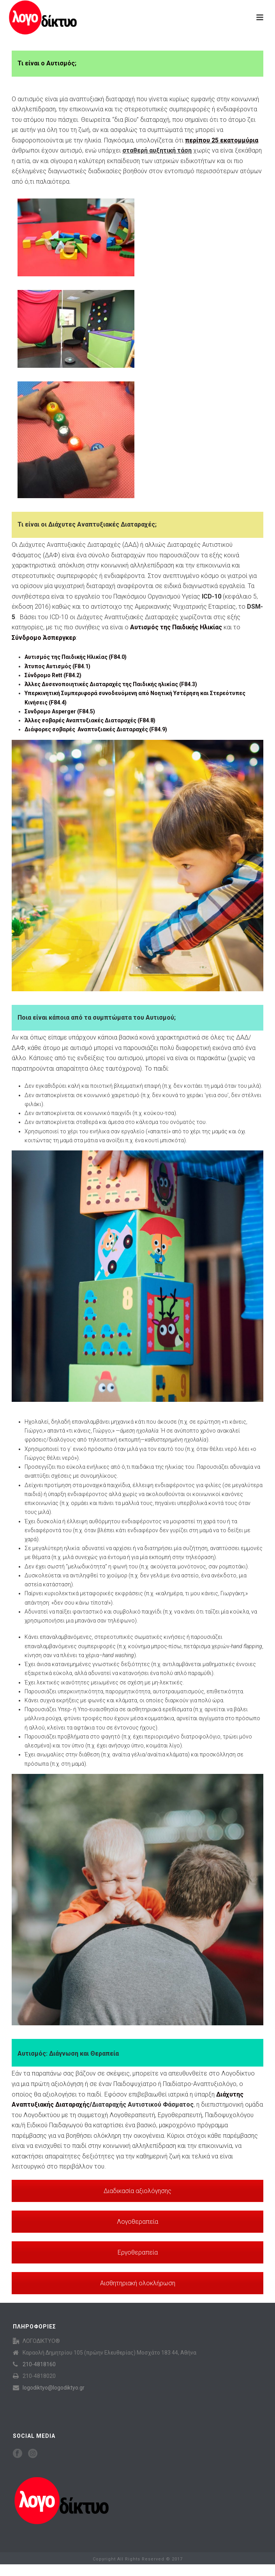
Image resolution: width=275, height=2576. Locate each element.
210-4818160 (39, 2364)
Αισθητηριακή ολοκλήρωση (137, 2283)
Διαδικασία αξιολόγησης (137, 2191)
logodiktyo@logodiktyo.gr (54, 2388)
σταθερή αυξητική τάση (157, 150)
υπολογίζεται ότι (197, 140)
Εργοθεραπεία (138, 2252)
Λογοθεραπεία (137, 2221)
